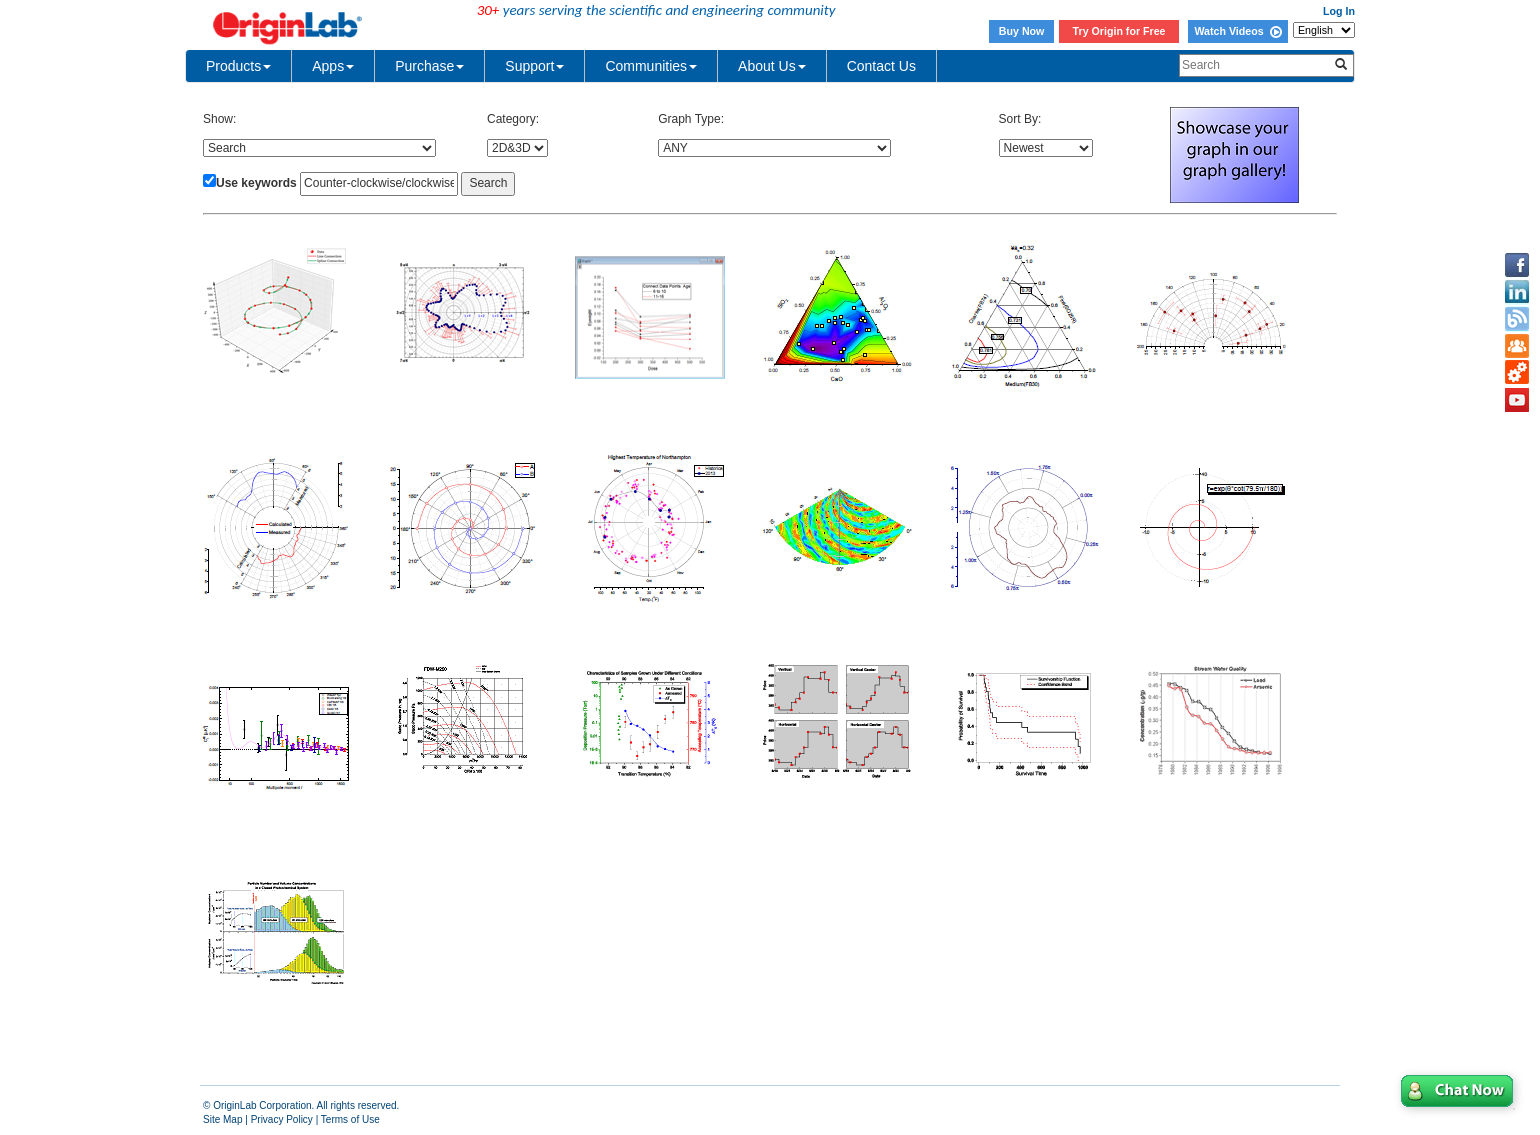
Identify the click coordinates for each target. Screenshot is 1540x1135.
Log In (1339, 11)
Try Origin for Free (1119, 31)
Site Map (222, 1119)
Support (534, 66)
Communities (651, 66)
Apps (333, 66)
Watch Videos (1237, 31)
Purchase (429, 66)
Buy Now (1022, 31)
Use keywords (256, 183)
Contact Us (881, 66)
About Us (772, 66)
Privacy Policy (282, 1119)
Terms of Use (350, 1119)
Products (238, 66)
